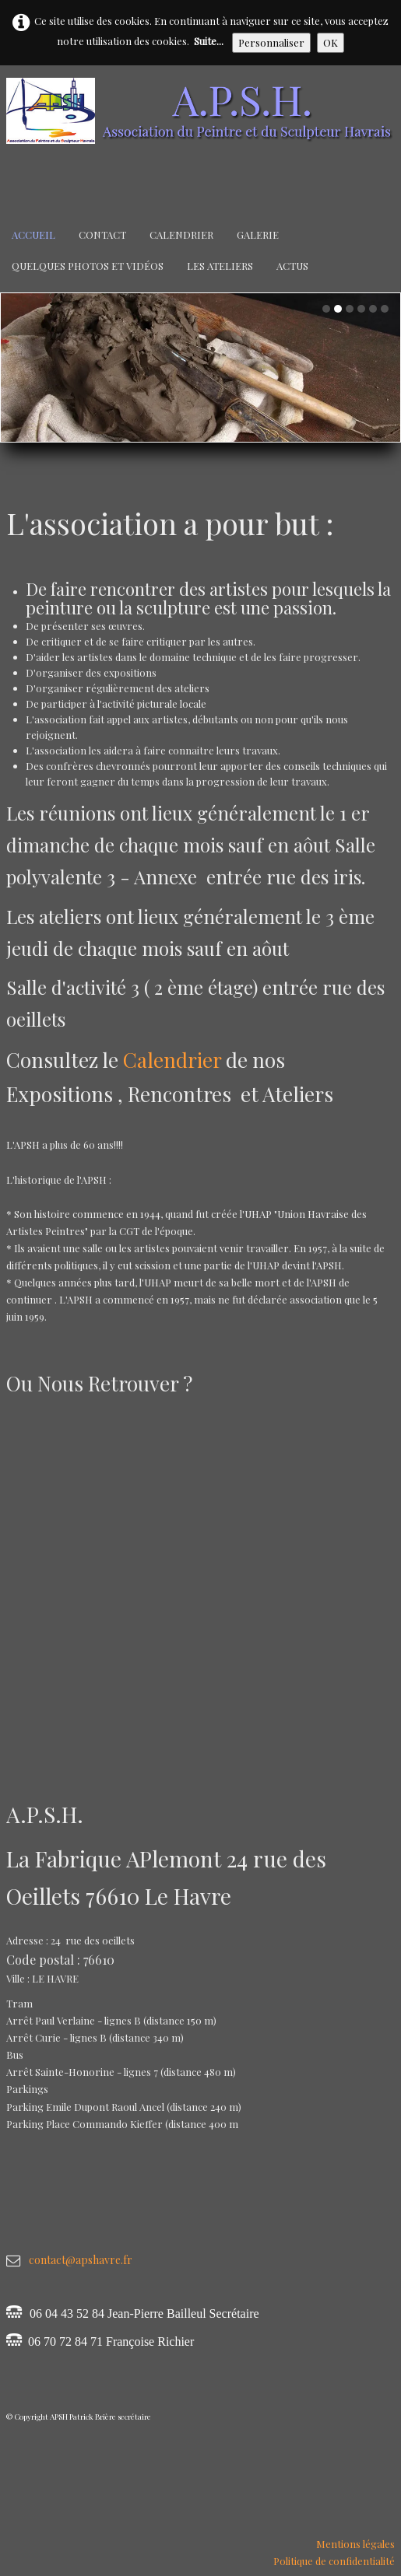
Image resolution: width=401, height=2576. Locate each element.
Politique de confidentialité (334, 2560)
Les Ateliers (220, 265)
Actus (292, 265)
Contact (102, 234)
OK (330, 42)
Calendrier (181, 234)
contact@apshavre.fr (80, 2259)
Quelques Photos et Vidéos (88, 265)
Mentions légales (355, 2543)
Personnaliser (271, 42)
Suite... (208, 40)
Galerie (258, 234)
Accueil (33, 234)
